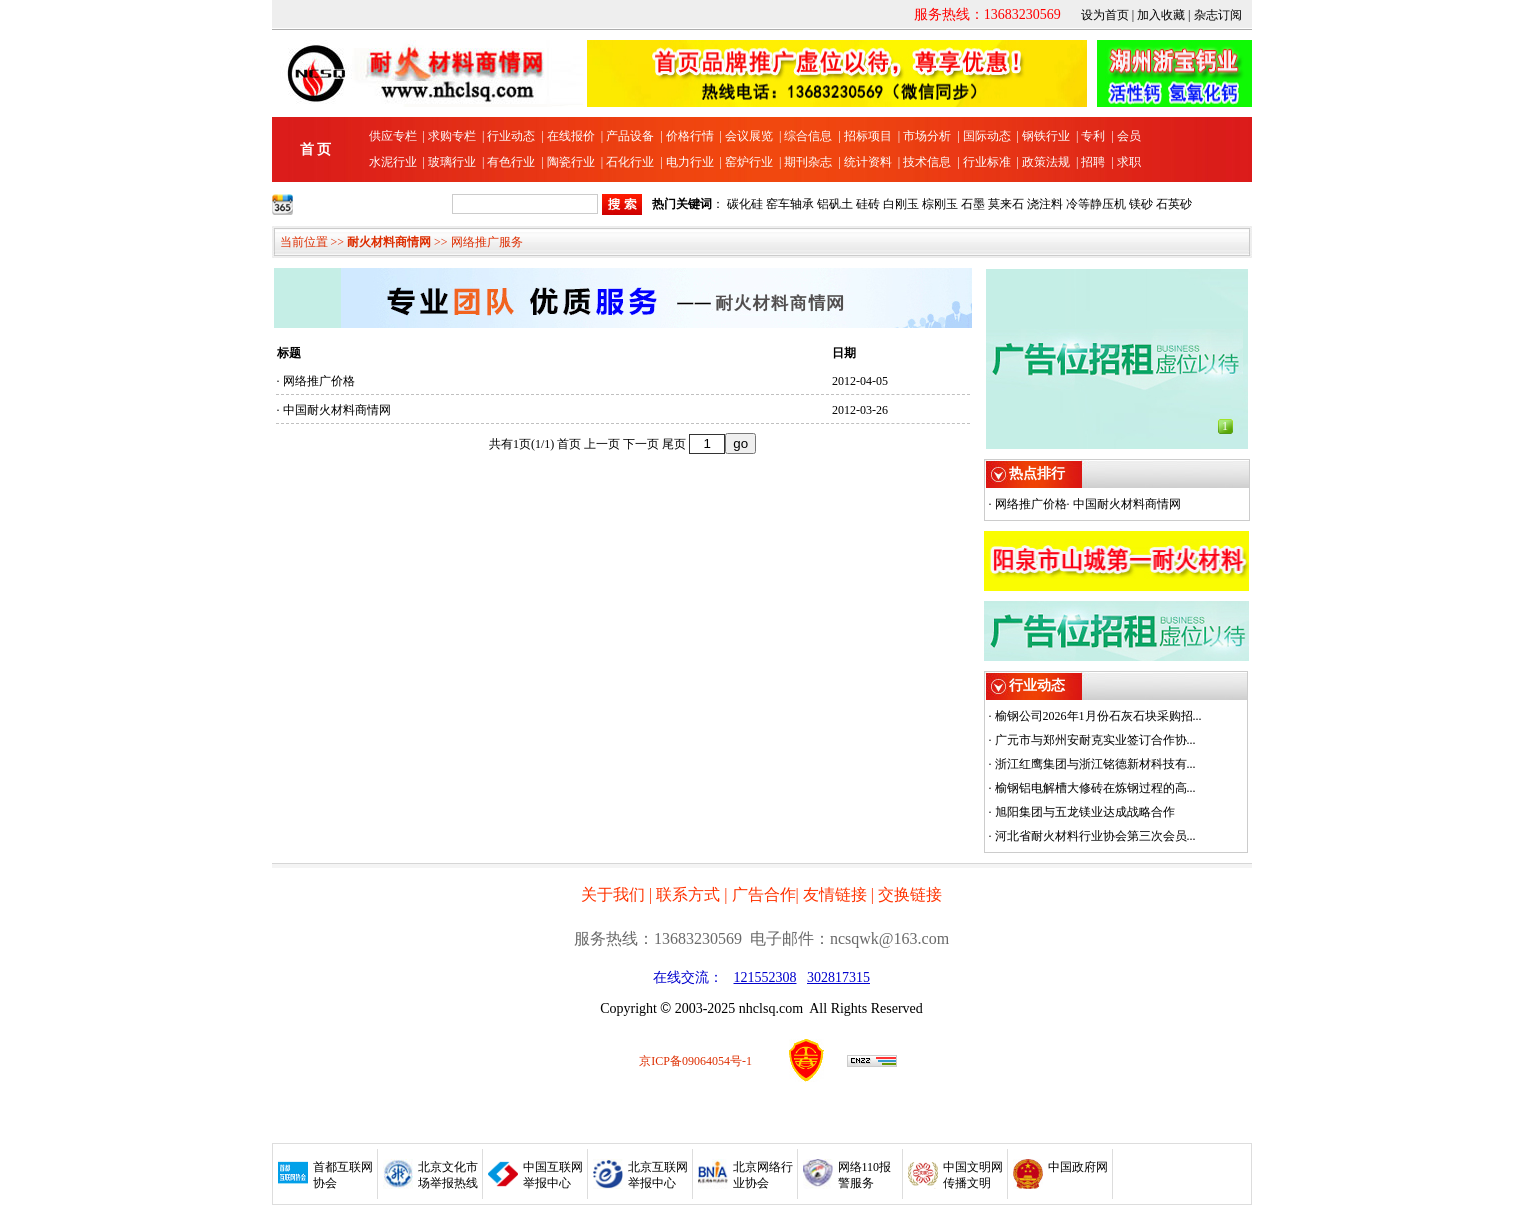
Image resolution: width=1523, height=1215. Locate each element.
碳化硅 (745, 204)
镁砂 (1141, 204)
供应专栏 (393, 136)
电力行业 (690, 162)
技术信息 (927, 162)
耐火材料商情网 (389, 242)
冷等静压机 (1096, 204)
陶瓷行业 (571, 162)
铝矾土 (835, 204)
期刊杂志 (808, 162)
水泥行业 (393, 162)
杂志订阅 (1218, 15)
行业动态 (511, 136)
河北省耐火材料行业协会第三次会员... (1095, 836)
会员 (1129, 136)
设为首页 (1105, 15)
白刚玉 (901, 204)
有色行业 (511, 162)
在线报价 (571, 136)
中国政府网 (1078, 1167)
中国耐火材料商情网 (337, 410)
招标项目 (868, 136)
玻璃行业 (452, 162)
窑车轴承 (790, 204)
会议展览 (749, 136)
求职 (1129, 162)
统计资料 (868, 162)
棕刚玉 (940, 204)
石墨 (973, 204)
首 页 (316, 149)
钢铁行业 (1046, 136)
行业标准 (987, 162)
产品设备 (630, 136)
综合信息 (808, 136)
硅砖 (868, 204)
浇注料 (1045, 204)
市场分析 (927, 136)
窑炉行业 (749, 162)
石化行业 (630, 162)
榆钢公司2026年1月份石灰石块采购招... (1098, 716)
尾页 (674, 444)
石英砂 (1174, 204)
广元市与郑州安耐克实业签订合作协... (1095, 740)
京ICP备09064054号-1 (695, 1061)
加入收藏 (1161, 15)
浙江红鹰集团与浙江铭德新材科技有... (1095, 764)
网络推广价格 (319, 381)
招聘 (1093, 162)
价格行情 (690, 136)
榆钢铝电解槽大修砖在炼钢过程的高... (1095, 788)
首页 (569, 444)
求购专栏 (452, 136)
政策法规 (1046, 162)
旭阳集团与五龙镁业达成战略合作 (1085, 812)
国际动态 (987, 136)
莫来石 (1006, 204)
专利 (1093, 136)
